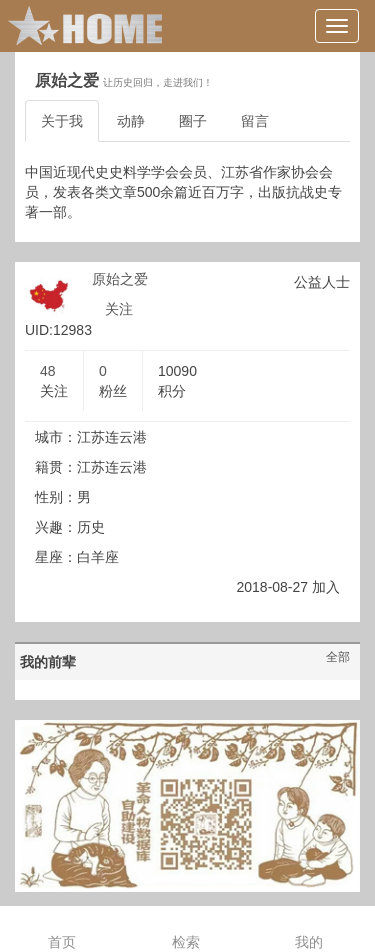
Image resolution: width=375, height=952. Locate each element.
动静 (131, 121)
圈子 (193, 121)
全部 (338, 657)
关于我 (62, 121)
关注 (119, 309)
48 (48, 371)
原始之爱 (120, 279)
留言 (255, 121)
